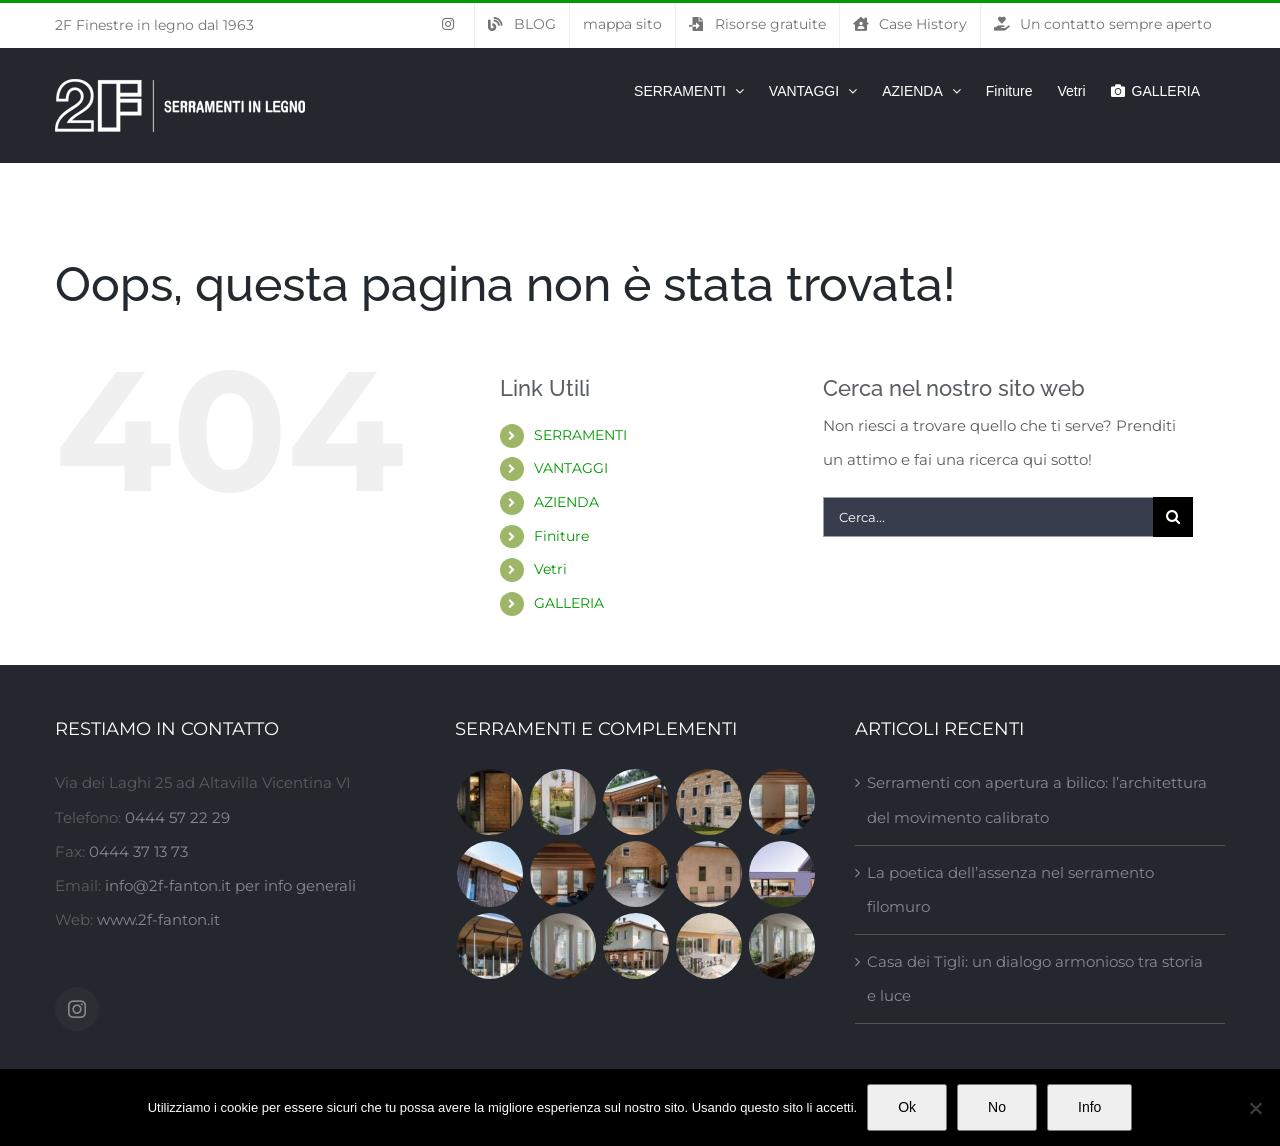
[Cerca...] (988, 517)
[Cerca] (1173, 517)
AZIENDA (566, 502)
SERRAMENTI (580, 435)
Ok (907, 1107)
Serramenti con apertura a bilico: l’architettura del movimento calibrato (1037, 799)
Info (1089, 1107)
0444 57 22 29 (177, 817)
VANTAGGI (571, 468)
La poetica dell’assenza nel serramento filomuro (1010, 889)
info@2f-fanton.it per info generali (230, 885)
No (997, 1107)
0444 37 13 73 (138, 851)
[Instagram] (77, 1009)
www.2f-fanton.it (158, 919)
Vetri (550, 569)
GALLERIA (569, 603)
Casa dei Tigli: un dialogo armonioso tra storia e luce (1035, 978)
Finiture (561, 536)
